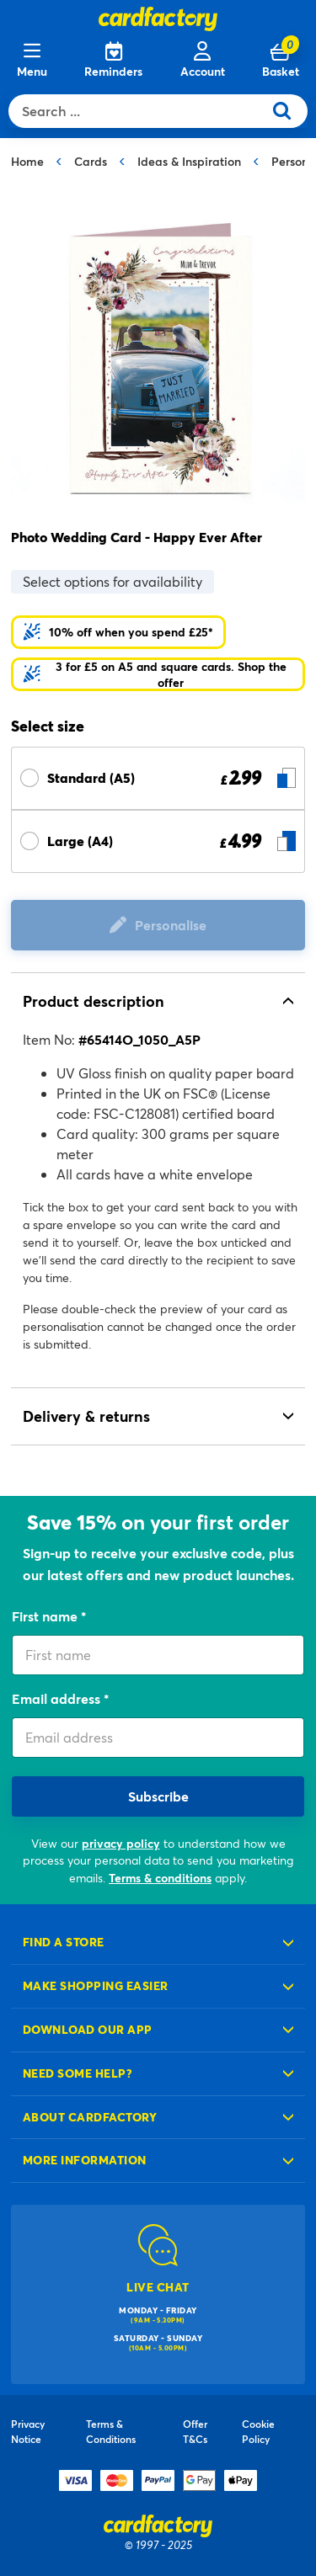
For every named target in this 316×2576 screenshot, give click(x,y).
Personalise (170, 925)
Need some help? (77, 2073)
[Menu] (32, 60)
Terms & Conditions (111, 2431)
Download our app (88, 2029)
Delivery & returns (86, 1416)
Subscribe (158, 1796)
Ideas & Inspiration (189, 161)
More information (85, 2160)
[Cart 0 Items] (280, 60)
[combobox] (139, 111)
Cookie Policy (258, 2431)
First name (46, 1616)
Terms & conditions (160, 1878)
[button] (158, 674)
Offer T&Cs (195, 2431)
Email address (58, 1698)
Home (27, 161)
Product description (93, 1001)
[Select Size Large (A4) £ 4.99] (158, 841)
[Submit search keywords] (289, 111)
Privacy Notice (28, 2431)
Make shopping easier (96, 1985)
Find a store (63, 1942)
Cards (90, 161)
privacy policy (121, 1843)
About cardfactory (90, 2117)
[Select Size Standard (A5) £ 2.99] (158, 778)
